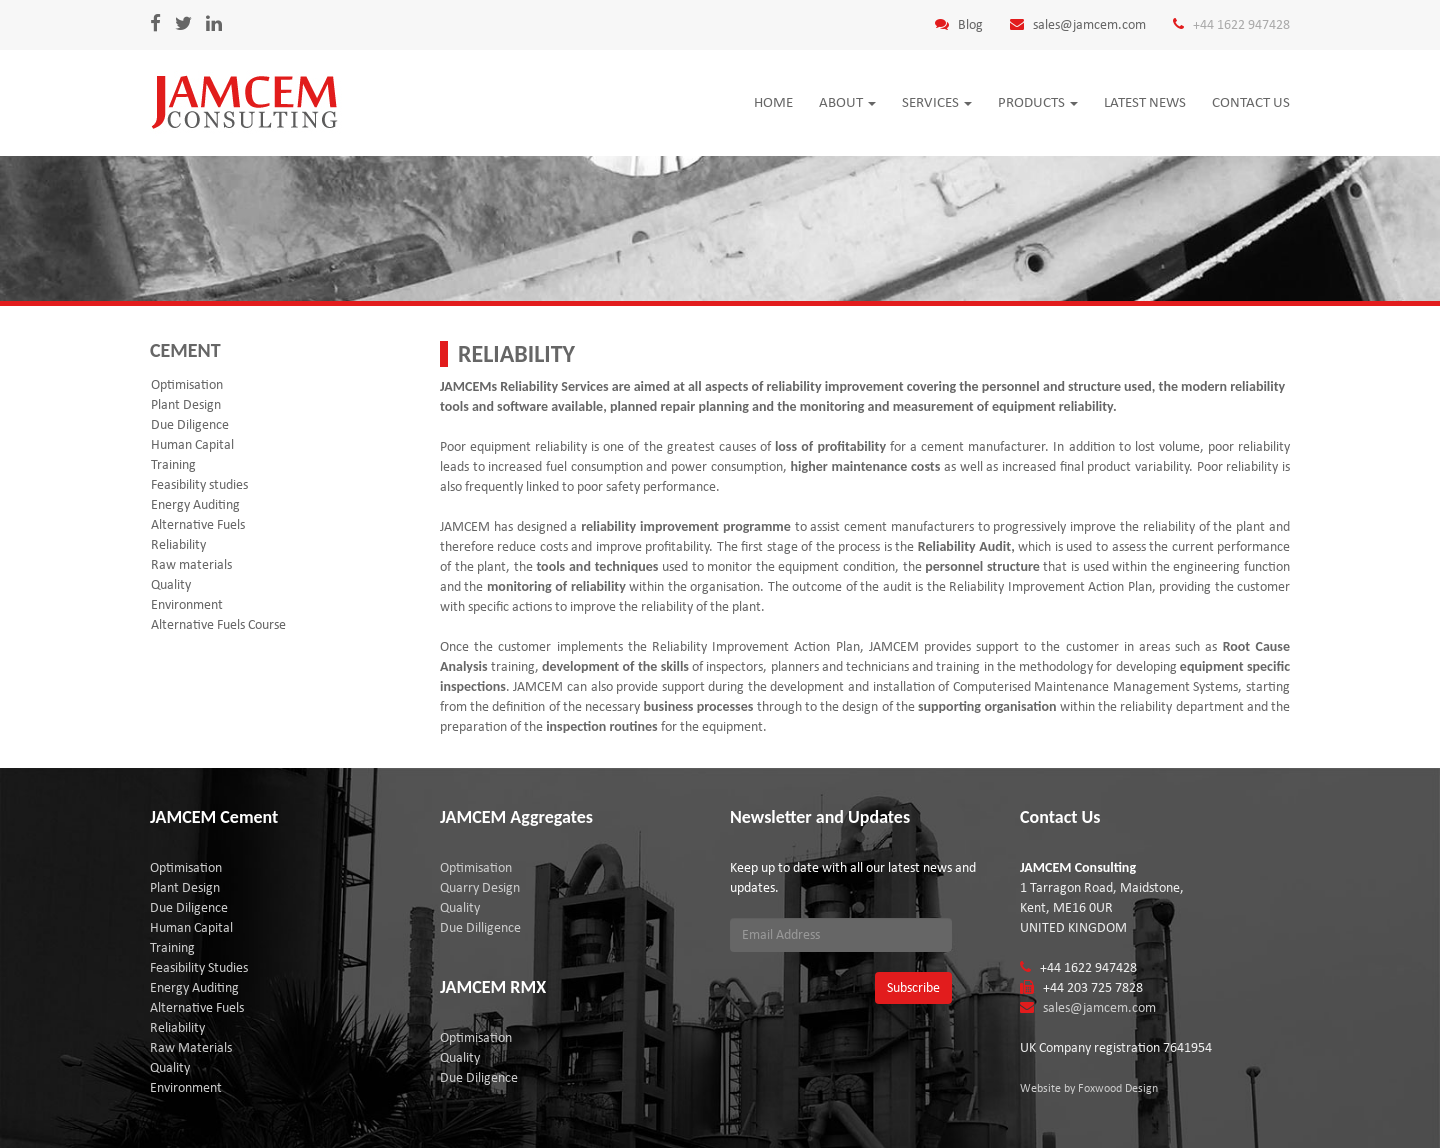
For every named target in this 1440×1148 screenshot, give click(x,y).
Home (773, 102)
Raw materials (191, 564)
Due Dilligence (480, 927)
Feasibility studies (199, 484)
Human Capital (192, 444)
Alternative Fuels (198, 524)
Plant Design (186, 404)
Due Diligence (190, 424)
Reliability (178, 544)
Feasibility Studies (199, 967)
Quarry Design (480, 887)
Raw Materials (191, 1047)
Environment (187, 604)
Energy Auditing (195, 504)
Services (937, 102)
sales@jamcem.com (1089, 24)
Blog (970, 24)
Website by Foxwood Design (1089, 1088)
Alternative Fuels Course (218, 624)
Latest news (1145, 102)
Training (173, 464)
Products (1038, 102)
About (847, 102)
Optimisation (187, 384)
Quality (171, 584)
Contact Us (1251, 102)
